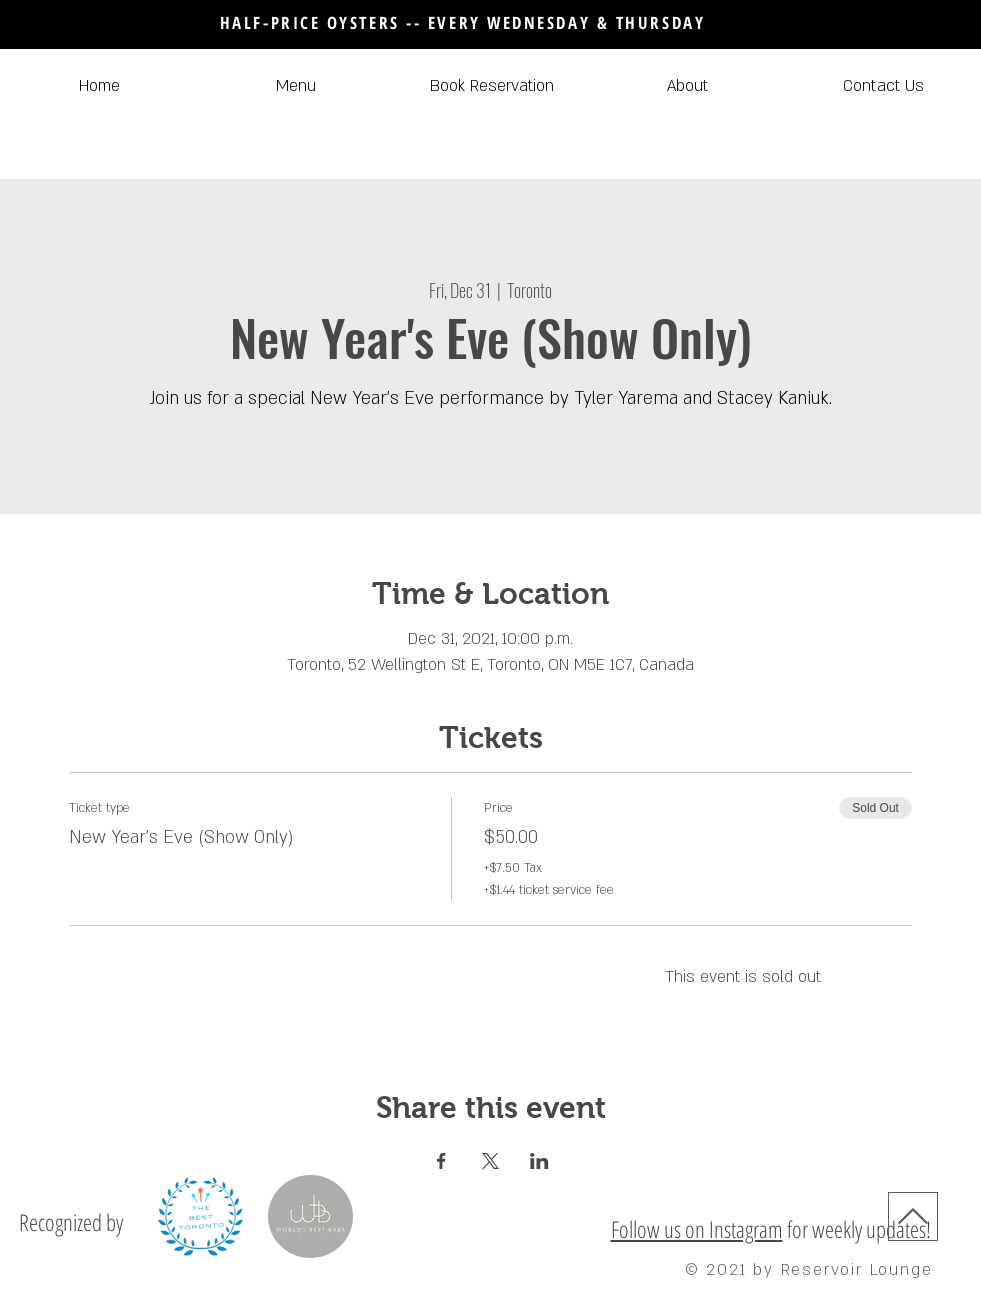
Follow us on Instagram (697, 1229)
